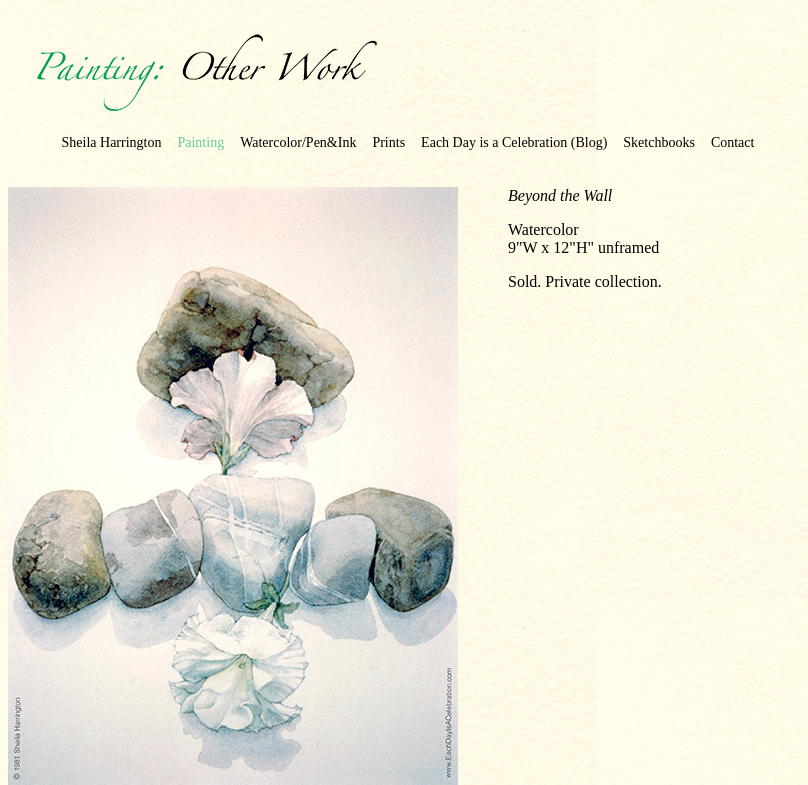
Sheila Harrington (112, 142)
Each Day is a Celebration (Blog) (514, 142)
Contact (733, 142)
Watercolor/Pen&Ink (298, 142)
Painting (200, 142)
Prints (388, 142)
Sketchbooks (659, 142)
